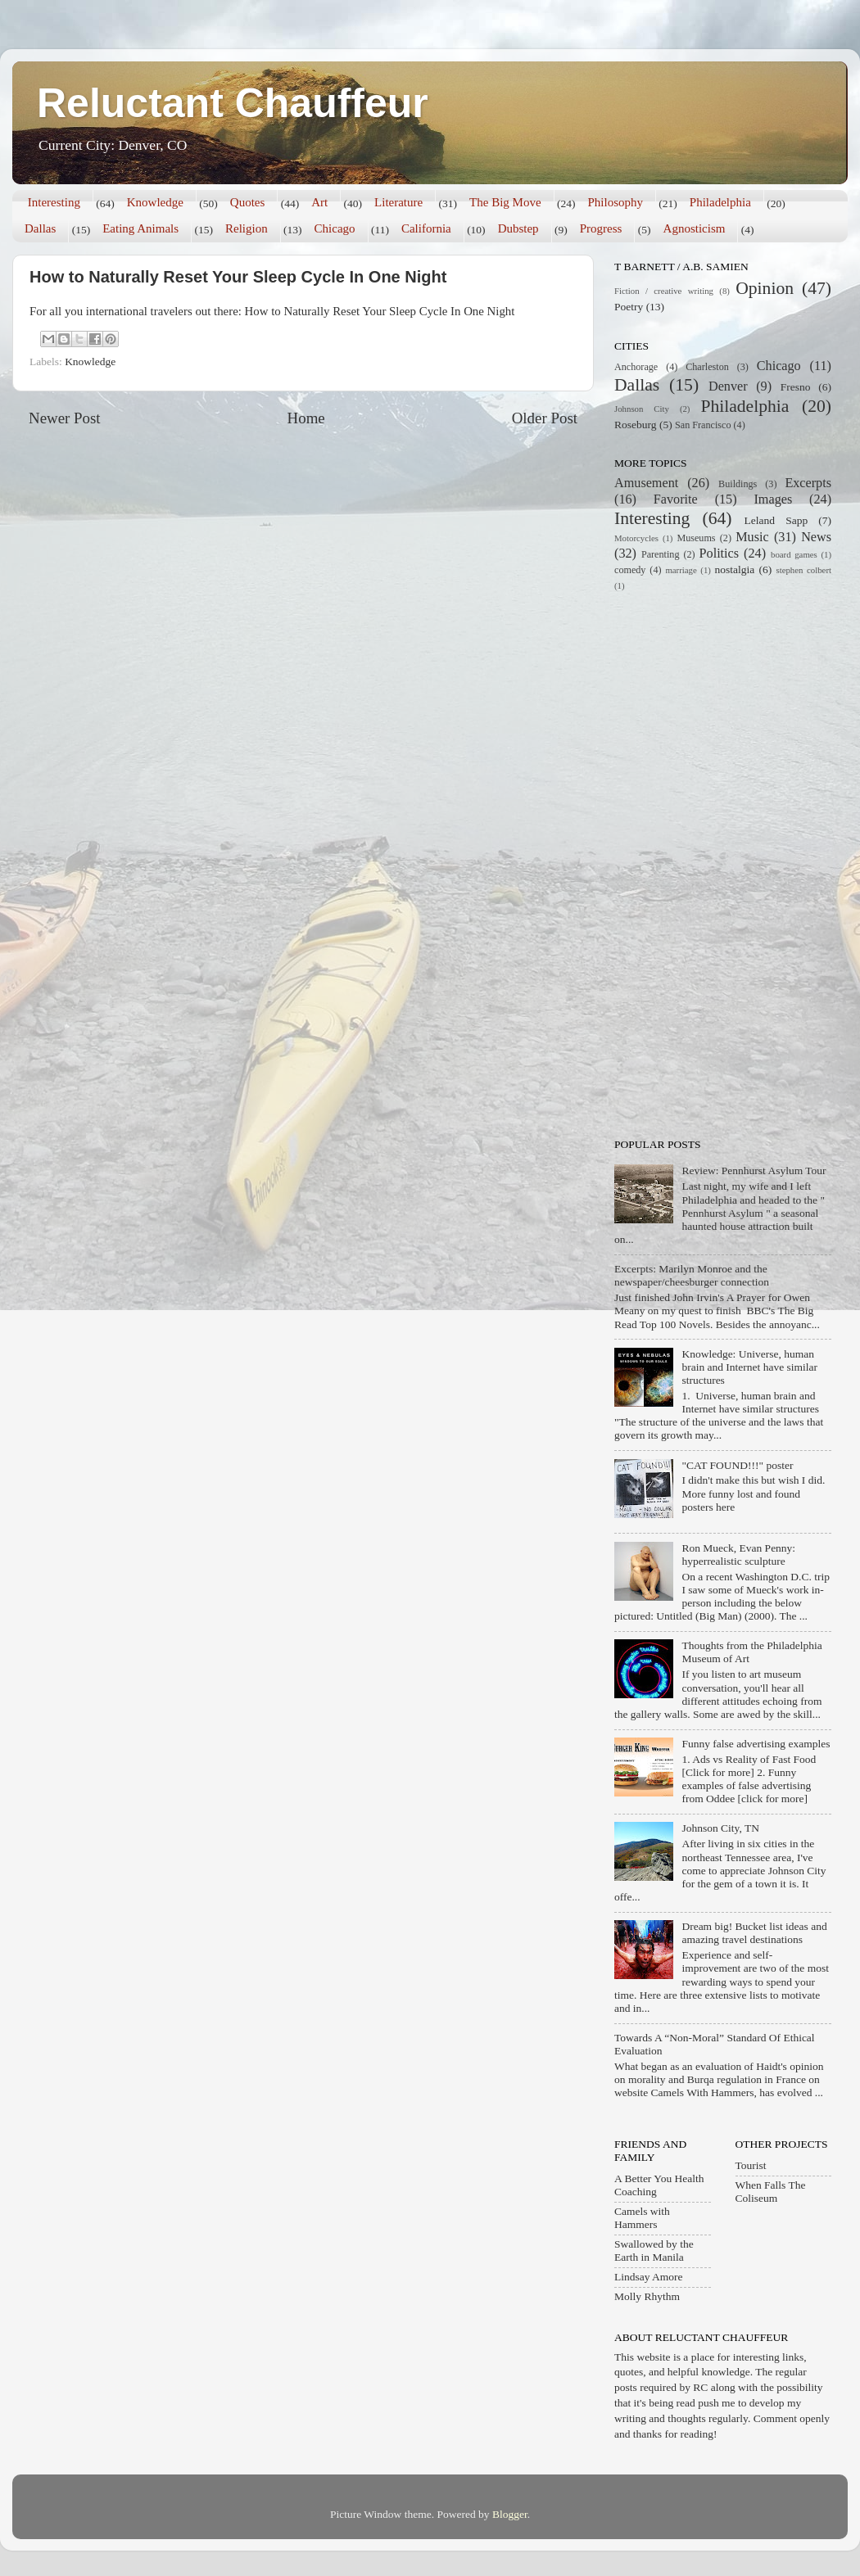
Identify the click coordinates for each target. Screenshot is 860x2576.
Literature (398, 202)
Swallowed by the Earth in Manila (654, 2250)
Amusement (646, 483)
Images (773, 499)
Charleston (707, 367)
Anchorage (636, 367)
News (816, 537)
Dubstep (518, 228)
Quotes (247, 202)
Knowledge (155, 202)
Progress (601, 228)
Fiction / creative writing (663, 291)
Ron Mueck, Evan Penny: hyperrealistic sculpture (738, 1554)
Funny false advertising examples (755, 1744)
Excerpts (808, 483)
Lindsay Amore (648, 2277)
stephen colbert (803, 570)
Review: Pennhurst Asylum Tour (753, 1170)
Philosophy (615, 202)
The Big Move (505, 202)
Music (752, 537)
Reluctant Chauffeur (232, 103)
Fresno (796, 387)
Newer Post (65, 418)
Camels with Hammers (642, 2217)
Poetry (628, 307)
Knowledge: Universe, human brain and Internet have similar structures (749, 1367)
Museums (696, 538)
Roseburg (635, 424)
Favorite (676, 499)
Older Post (544, 418)
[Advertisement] (699, 863)
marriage (680, 570)
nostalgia (735, 569)
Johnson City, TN (720, 1828)
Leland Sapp (776, 520)
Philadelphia (720, 202)
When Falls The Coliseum (771, 2191)
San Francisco (703, 425)
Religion (246, 228)
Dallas (40, 228)
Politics (719, 553)
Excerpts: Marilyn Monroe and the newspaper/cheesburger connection (691, 1275)
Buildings (737, 484)
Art (319, 202)
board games (794, 554)
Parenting (660, 554)
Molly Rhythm (647, 2296)
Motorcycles (636, 538)
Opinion (765, 288)
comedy (629, 570)
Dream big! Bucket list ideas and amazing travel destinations (753, 1933)
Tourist (751, 2165)
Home (306, 418)
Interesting (54, 202)
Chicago (335, 228)
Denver (728, 386)
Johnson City (641, 409)
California (426, 228)
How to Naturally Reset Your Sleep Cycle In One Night (237, 277)
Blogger (509, 2514)
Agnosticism (694, 228)
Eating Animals (140, 228)
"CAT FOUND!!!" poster (737, 1465)
